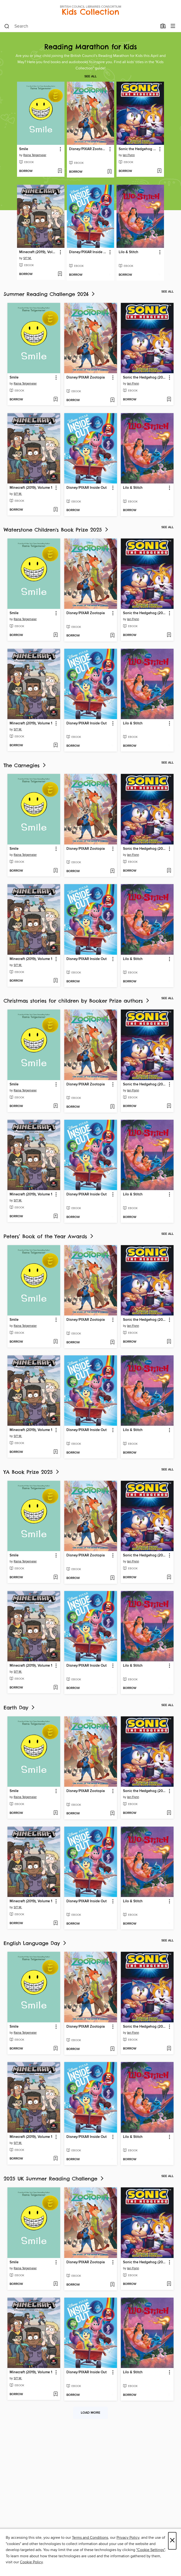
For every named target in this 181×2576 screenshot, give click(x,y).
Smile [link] (23, 149)
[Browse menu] (173, 26)
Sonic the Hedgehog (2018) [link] (138, 149)
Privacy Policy (128, 2537)
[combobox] (81, 26)
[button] (60, 149)
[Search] (7, 26)
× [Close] (172, 2541)
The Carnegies (25, 765)
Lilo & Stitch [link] (128, 252)
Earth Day (19, 1707)
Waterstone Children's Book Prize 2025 (56, 529)
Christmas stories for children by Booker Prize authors (77, 1000)
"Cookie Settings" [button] (150, 2549)
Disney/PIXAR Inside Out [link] (88, 252)
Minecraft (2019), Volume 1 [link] (38, 252)
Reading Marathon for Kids (90, 47)
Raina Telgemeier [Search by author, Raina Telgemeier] (34, 155)
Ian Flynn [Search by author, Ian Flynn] (129, 155)
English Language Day (35, 1943)
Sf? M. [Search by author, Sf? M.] (27, 258)
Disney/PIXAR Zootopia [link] (88, 149)
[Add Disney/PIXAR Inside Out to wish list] (109, 275)
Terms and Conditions (90, 2537)
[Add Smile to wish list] (60, 171)
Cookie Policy (31, 2562)
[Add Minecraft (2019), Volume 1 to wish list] (60, 274)
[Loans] (163, 27)
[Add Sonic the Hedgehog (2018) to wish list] (159, 171)
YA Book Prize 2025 (32, 1472)
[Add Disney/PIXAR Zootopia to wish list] (109, 172)
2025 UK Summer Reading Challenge (54, 2178)
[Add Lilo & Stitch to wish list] (159, 275)
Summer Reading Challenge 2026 (50, 294)
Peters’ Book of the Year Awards (49, 1236)
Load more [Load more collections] (90, 2413)
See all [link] (90, 76)
